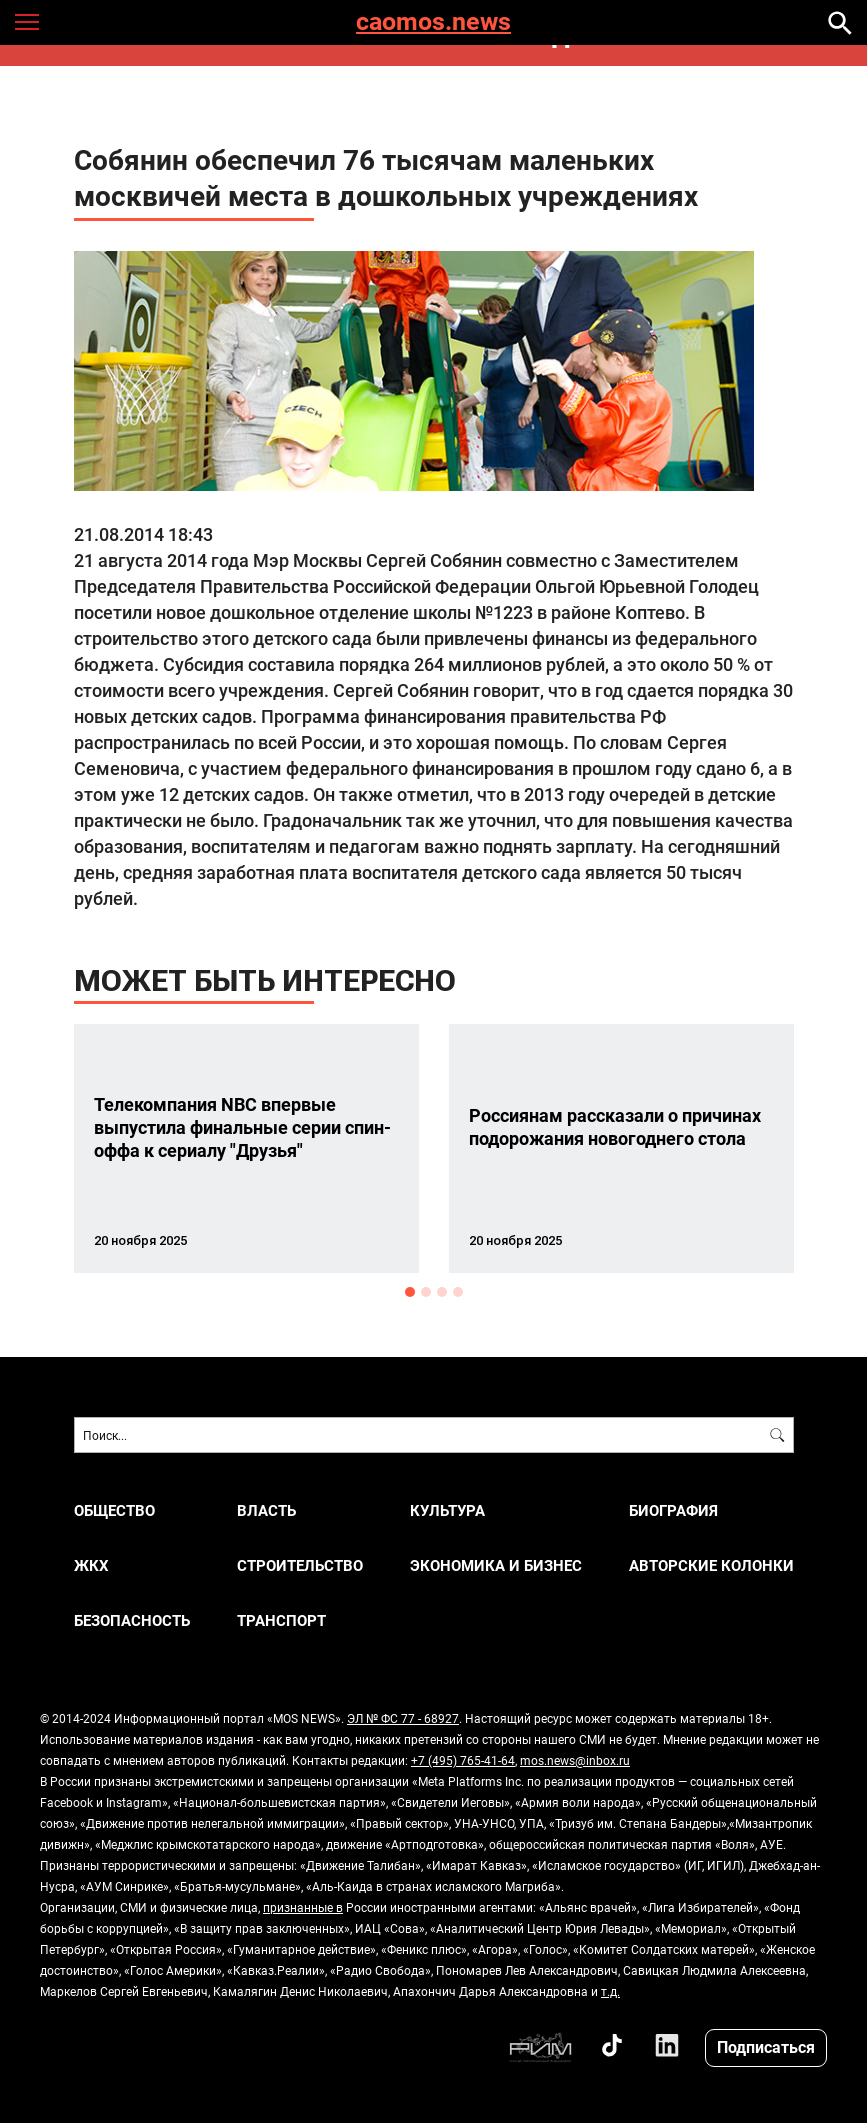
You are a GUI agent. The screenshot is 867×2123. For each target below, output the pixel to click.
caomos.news (433, 22)
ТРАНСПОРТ (281, 1620)
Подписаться (766, 2046)
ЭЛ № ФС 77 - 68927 (403, 1718)
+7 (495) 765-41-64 (463, 1760)
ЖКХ (91, 1565)
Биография (673, 1510)
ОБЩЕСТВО (114, 1510)
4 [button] (458, 1292)
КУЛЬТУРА (447, 1510)
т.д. (610, 1991)
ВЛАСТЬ (266, 1510)
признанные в (303, 1907)
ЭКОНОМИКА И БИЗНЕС (496, 1565)
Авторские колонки (711, 1565)
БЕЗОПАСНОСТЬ (132, 1620)
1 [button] (410, 1292)
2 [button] (426, 1292)
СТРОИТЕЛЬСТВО (300, 1565)
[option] (246, 1148)
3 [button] (442, 1292)
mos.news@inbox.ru (575, 1760)
